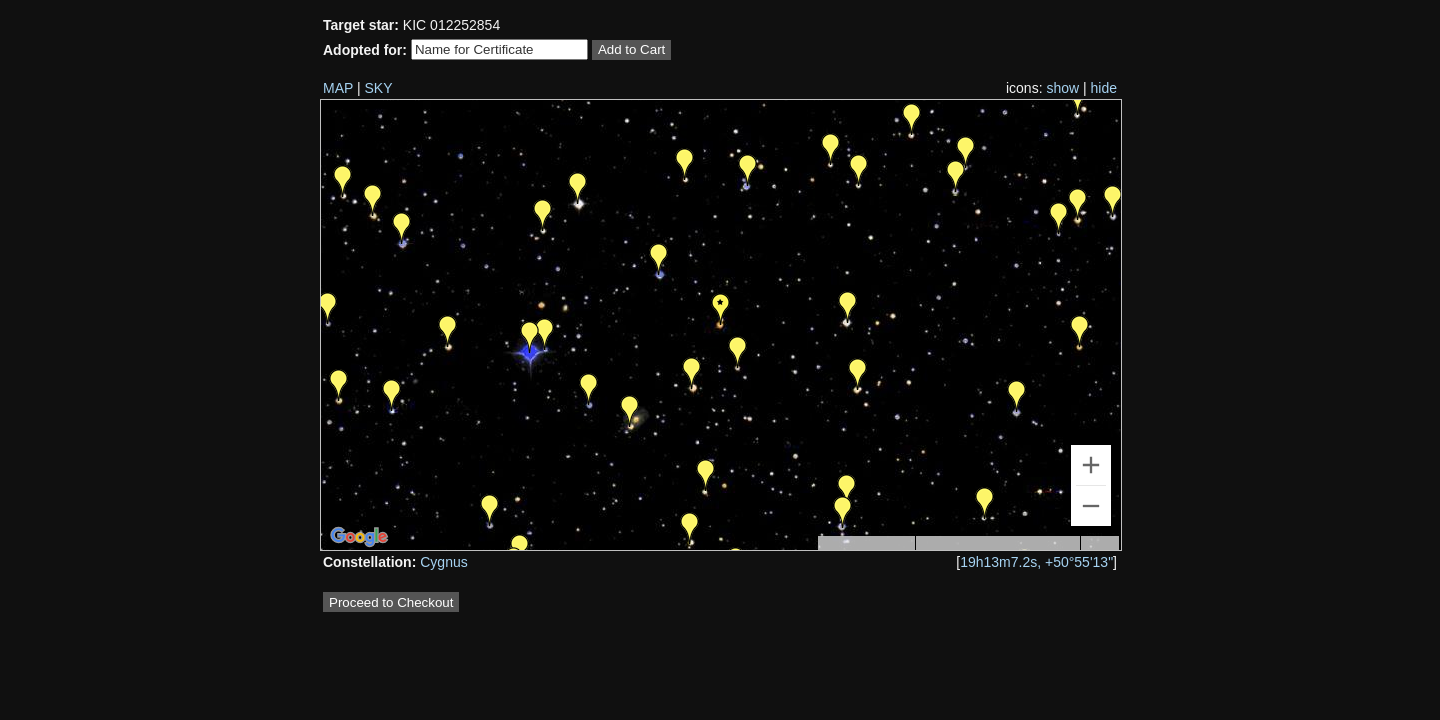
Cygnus (443, 562)
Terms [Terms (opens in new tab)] (1099, 543)
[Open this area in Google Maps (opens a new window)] (359, 537)
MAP (338, 88)
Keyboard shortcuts (866, 545)
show (1062, 88)
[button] (1017, 396)
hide (1104, 88)
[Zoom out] (1091, 506)
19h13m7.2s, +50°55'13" (1036, 562)
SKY (379, 88)
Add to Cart (631, 49)
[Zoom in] (1091, 465)
